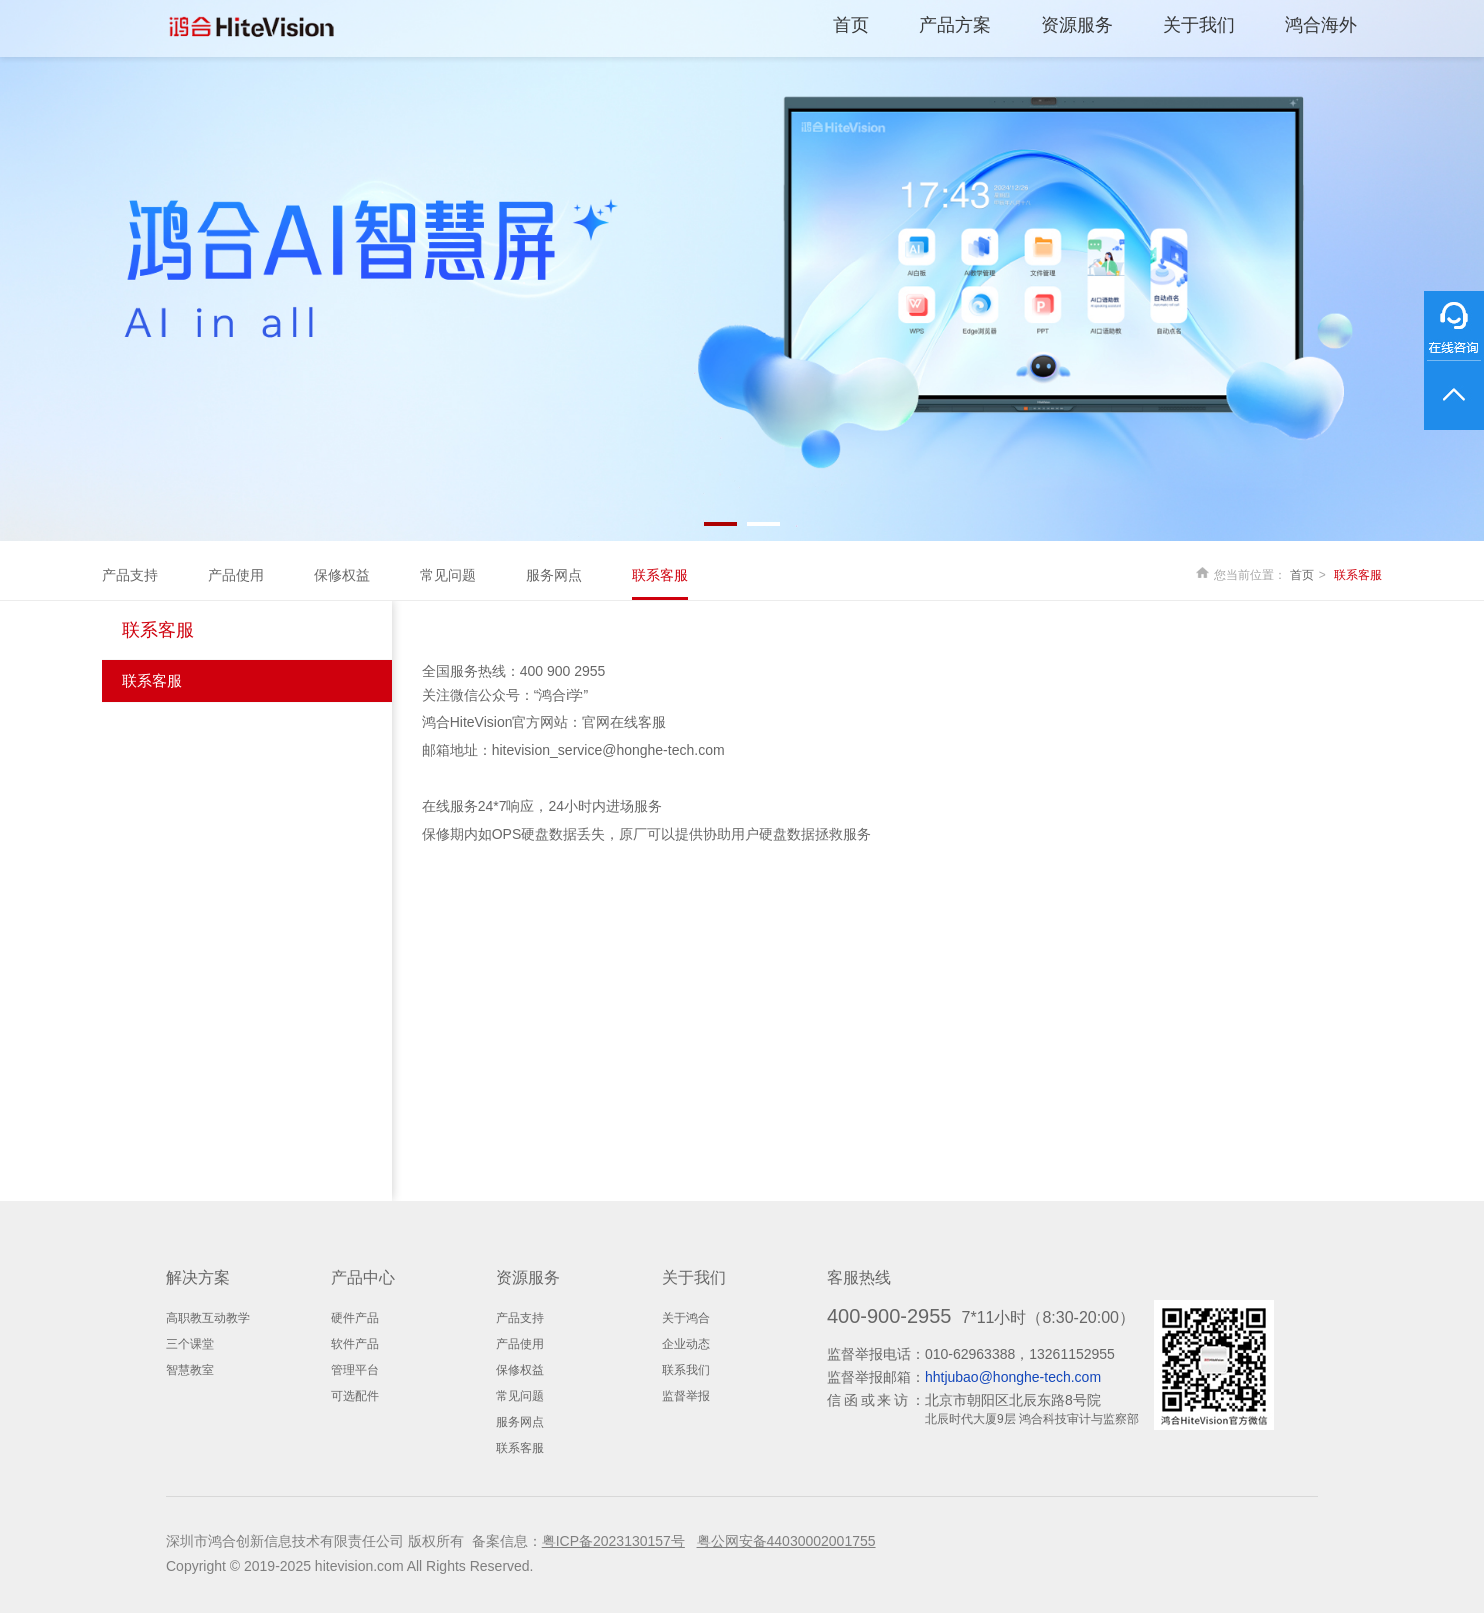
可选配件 (355, 1396)
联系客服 (660, 575)
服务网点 (554, 575)
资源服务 (1077, 25)
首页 (851, 25)
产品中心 (363, 1277)
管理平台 (355, 1370)
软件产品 (355, 1344)
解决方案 (198, 1277)
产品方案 (955, 25)
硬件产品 (355, 1318)
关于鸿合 (686, 1318)
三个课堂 (190, 1344)
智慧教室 (190, 1370)
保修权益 (342, 575)
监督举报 (686, 1396)
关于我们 (1199, 25)
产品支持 (130, 575)
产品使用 (236, 575)
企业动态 (686, 1344)
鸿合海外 (1321, 25)
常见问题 (448, 575)
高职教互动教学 (208, 1318)
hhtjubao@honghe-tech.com (1013, 1377)
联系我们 (686, 1370)
